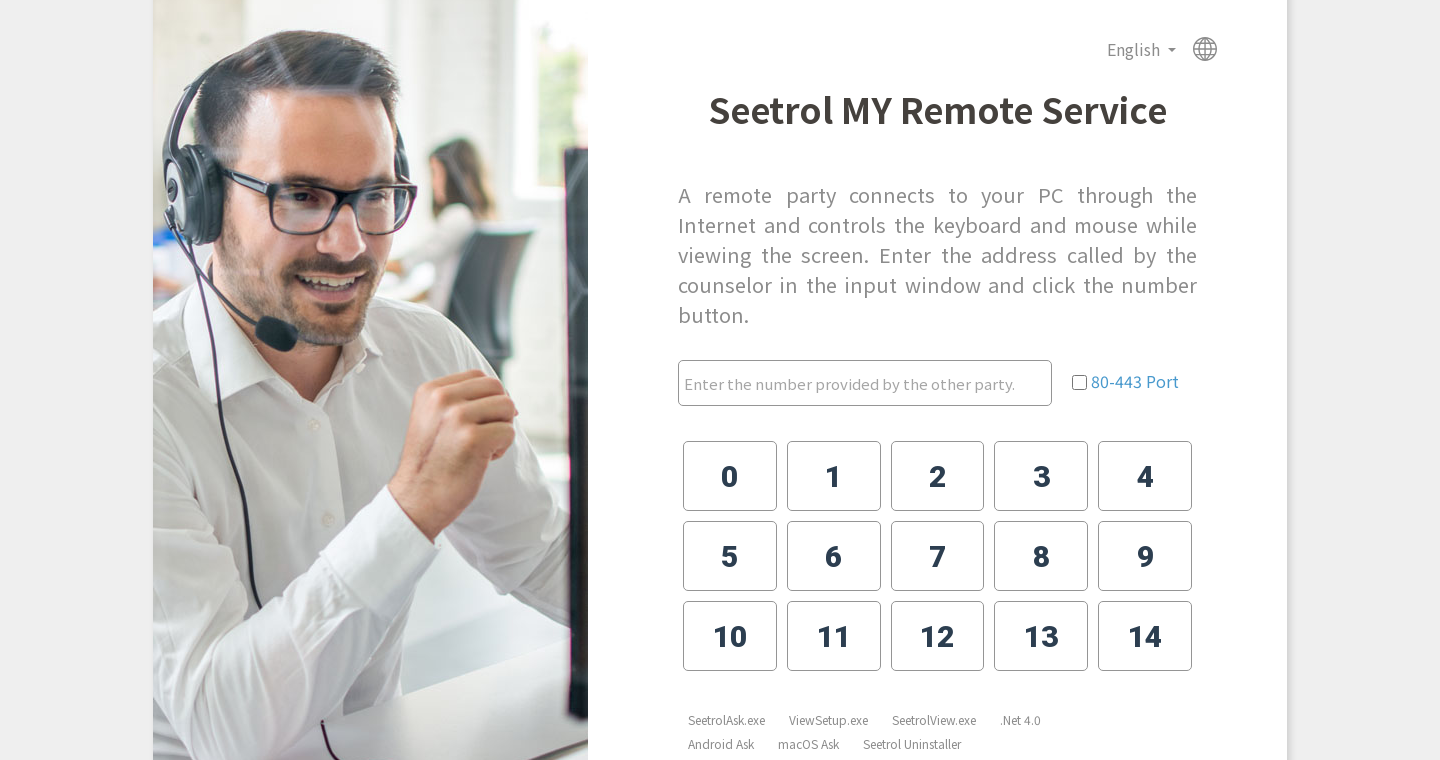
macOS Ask (808, 743)
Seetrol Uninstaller (912, 743)
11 (834, 636)
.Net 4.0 (1020, 719)
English (1135, 49)
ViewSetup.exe (828, 719)
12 (937, 636)
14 (1145, 636)
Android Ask (721, 743)
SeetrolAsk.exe (726, 719)
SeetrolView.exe (934, 719)
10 (730, 636)
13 (1041, 636)
